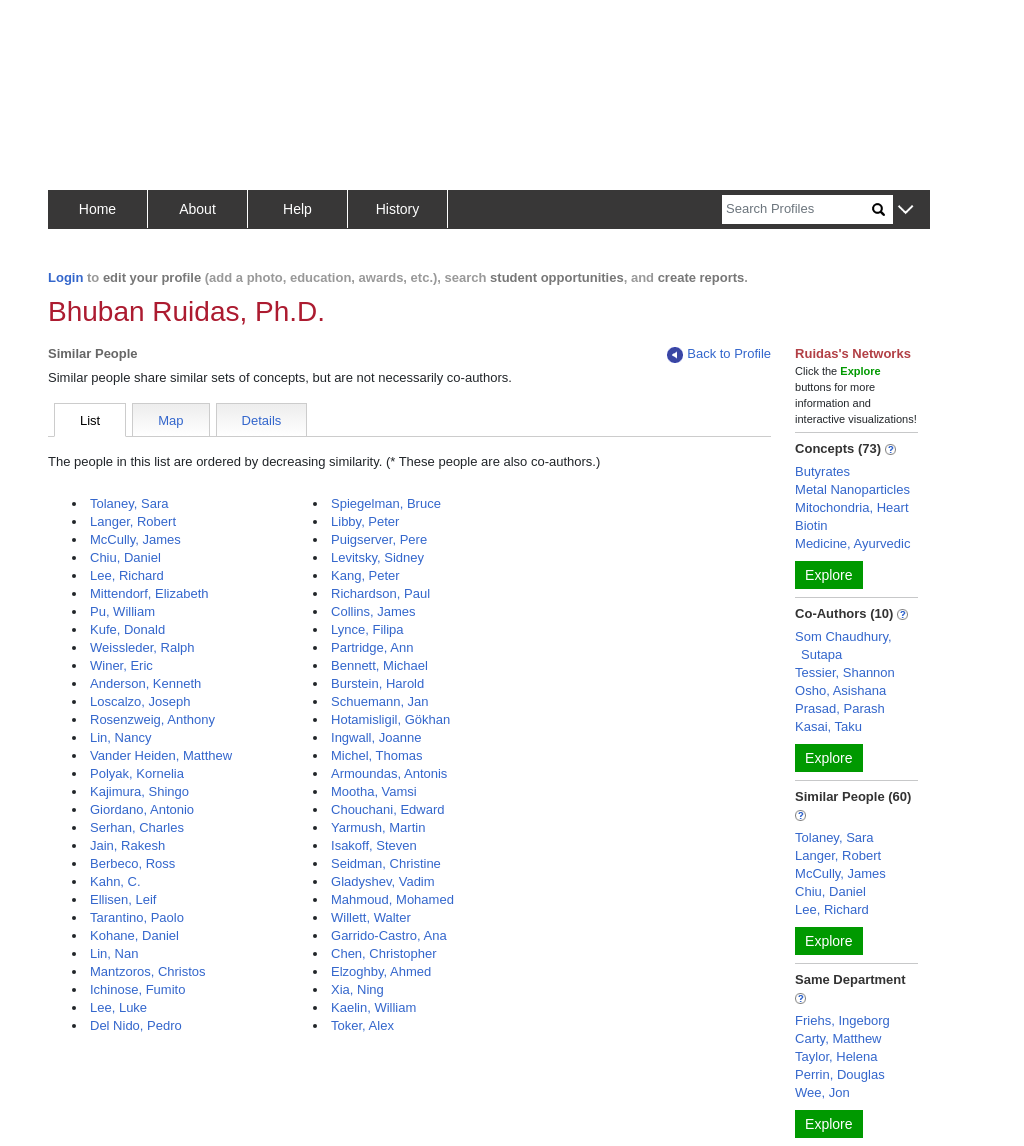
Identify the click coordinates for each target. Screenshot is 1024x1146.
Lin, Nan (114, 953)
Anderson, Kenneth (145, 683)
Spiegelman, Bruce (386, 503)
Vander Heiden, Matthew (161, 755)
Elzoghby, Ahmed (381, 971)
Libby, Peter (365, 521)
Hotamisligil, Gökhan (390, 719)
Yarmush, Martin (378, 827)
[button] (905, 210)
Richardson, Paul (380, 593)
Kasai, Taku (828, 726)
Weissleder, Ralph (142, 647)
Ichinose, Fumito (137, 989)
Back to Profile (719, 354)
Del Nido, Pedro (136, 1025)
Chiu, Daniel (125, 557)
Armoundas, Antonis (389, 773)
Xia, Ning (357, 989)
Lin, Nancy (120, 737)
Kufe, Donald (127, 629)
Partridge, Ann (372, 647)
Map (170, 420)
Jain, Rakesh (127, 845)
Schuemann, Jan (380, 701)
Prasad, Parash (840, 708)
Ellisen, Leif (123, 899)
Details (262, 420)
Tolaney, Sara (129, 503)
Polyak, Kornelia (137, 773)
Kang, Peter (365, 575)
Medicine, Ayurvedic (852, 543)
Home (97, 209)
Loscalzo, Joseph (140, 701)
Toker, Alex (362, 1025)
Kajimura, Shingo (139, 791)
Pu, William (122, 611)
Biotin (811, 525)
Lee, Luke (118, 1007)
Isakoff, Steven (374, 845)
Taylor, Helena (836, 1056)
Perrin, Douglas (840, 1074)
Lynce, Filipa (367, 629)
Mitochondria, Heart (851, 507)
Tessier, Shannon (845, 672)
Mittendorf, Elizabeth (149, 593)
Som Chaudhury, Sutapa (843, 645)
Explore (828, 575)
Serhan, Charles (137, 827)
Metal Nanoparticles (852, 489)
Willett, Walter (371, 917)
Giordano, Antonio (142, 809)
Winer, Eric (121, 665)
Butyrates (822, 471)
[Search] (797, 209)
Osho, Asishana (840, 690)
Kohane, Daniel (134, 935)
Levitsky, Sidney (377, 557)
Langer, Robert (133, 521)
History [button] (398, 209)
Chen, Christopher (384, 953)
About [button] (197, 209)
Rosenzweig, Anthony (152, 719)
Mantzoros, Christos (148, 971)
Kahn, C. (115, 881)
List (90, 420)
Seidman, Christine (386, 863)
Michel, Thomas (377, 755)
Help (297, 209)
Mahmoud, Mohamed (392, 899)
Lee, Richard (127, 575)
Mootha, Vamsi (374, 791)
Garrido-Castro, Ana (389, 935)
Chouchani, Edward (387, 809)
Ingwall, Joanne (376, 737)
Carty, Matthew (838, 1038)
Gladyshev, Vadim (383, 881)
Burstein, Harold (377, 683)
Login (65, 277)
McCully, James (135, 539)
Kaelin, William (373, 1007)
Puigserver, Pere (379, 539)
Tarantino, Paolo (137, 917)
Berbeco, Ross (132, 863)
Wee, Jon (822, 1092)
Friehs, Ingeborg (842, 1020)
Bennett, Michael (379, 665)
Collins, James (373, 611)
